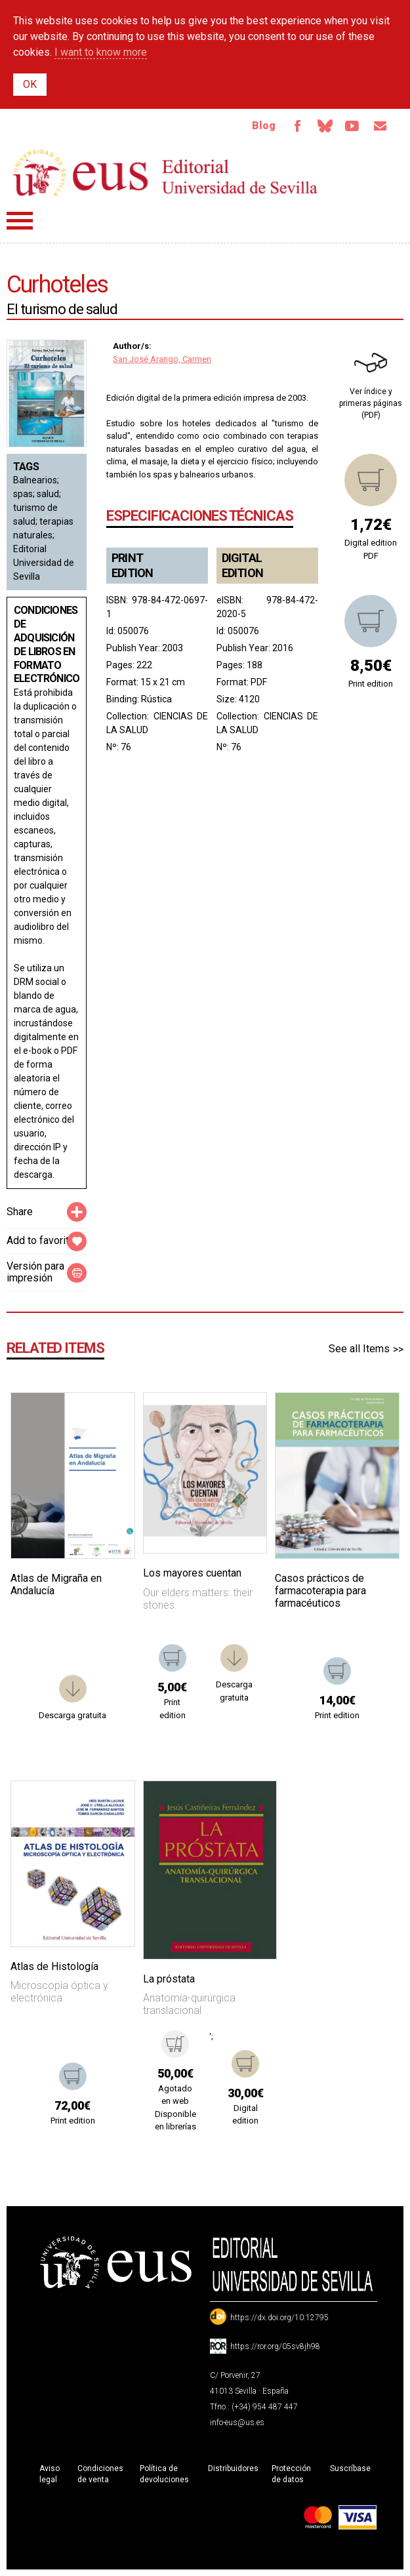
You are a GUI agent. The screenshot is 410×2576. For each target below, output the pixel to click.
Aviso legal (49, 2474)
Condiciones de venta (100, 2474)
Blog (264, 125)
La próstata (169, 1979)
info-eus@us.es (237, 2422)
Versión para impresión (35, 1272)
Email (379, 125)
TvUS (352, 125)
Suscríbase (350, 2468)
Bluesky (324, 125)
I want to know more (100, 52)
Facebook (297, 125)
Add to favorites (44, 1240)
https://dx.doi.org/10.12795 (279, 2317)
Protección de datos (291, 2474)
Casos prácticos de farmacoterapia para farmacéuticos (320, 1590)
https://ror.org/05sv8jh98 (275, 2346)
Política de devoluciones (164, 2474)
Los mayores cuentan (192, 1573)
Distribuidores (233, 2468)
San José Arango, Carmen (162, 359)
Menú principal (20, 221)
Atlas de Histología (54, 1966)
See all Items (359, 1348)
